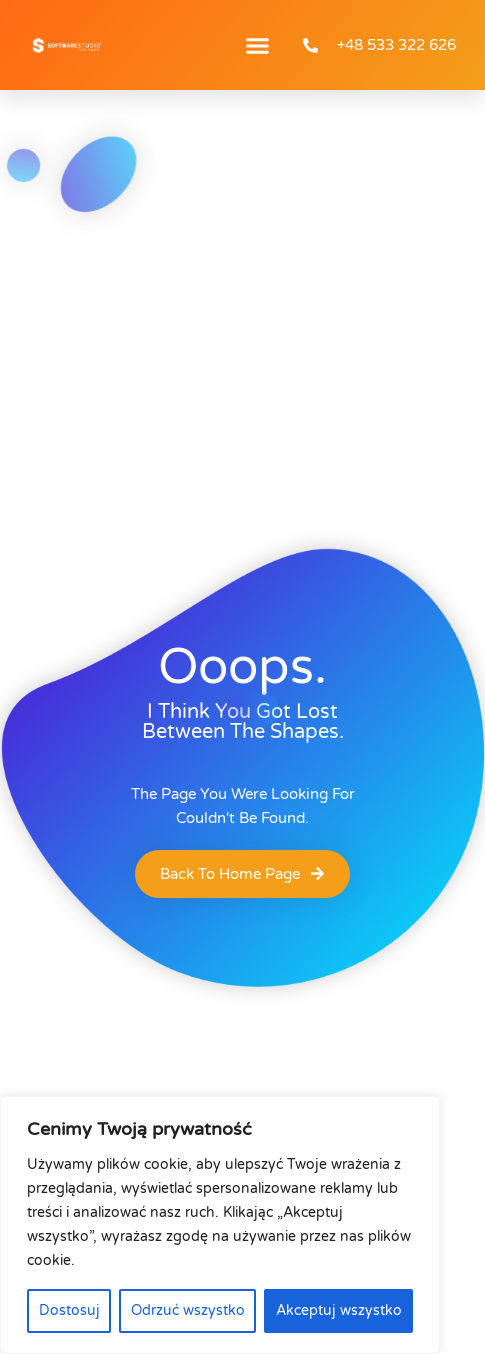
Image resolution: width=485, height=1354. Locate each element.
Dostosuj (69, 1310)
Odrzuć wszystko (188, 1310)
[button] (258, 45)
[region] (220, 1225)
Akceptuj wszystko (339, 1310)
